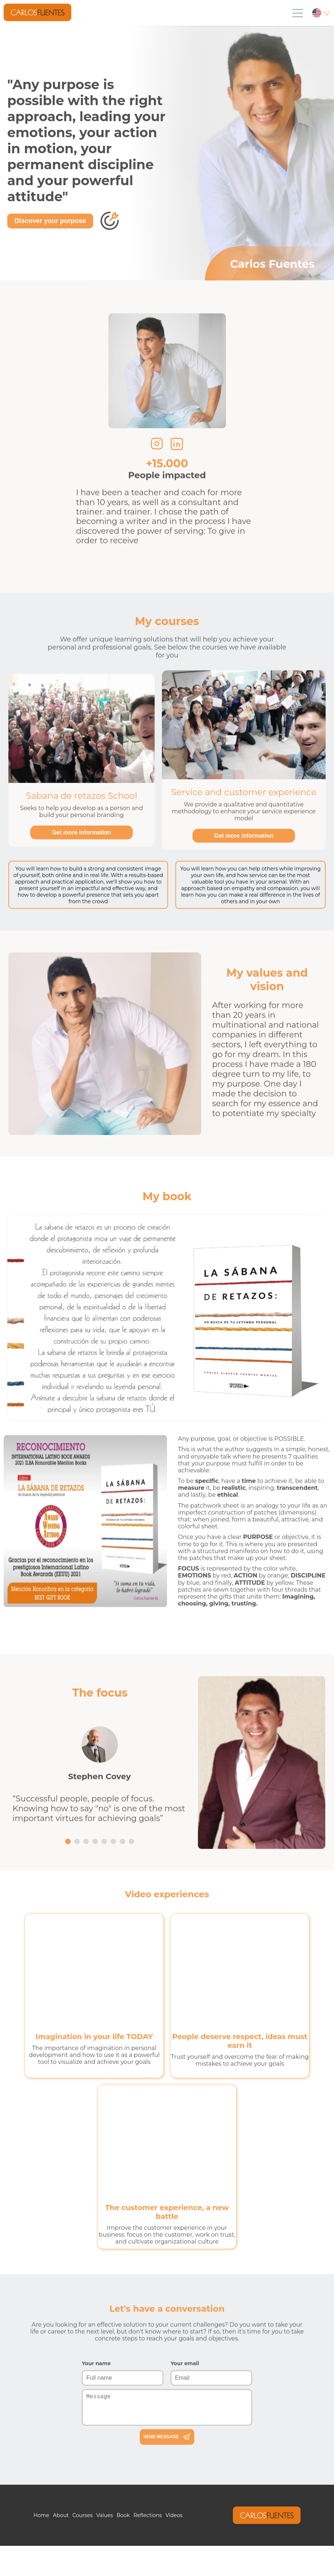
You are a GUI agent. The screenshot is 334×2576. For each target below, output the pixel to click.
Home (41, 2515)
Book (123, 2515)
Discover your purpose (50, 220)
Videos (174, 2515)
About (61, 2515)
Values (104, 2515)
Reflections (148, 2515)
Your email (185, 2420)
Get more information (81, 860)
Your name (96, 2420)
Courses (82, 2515)
